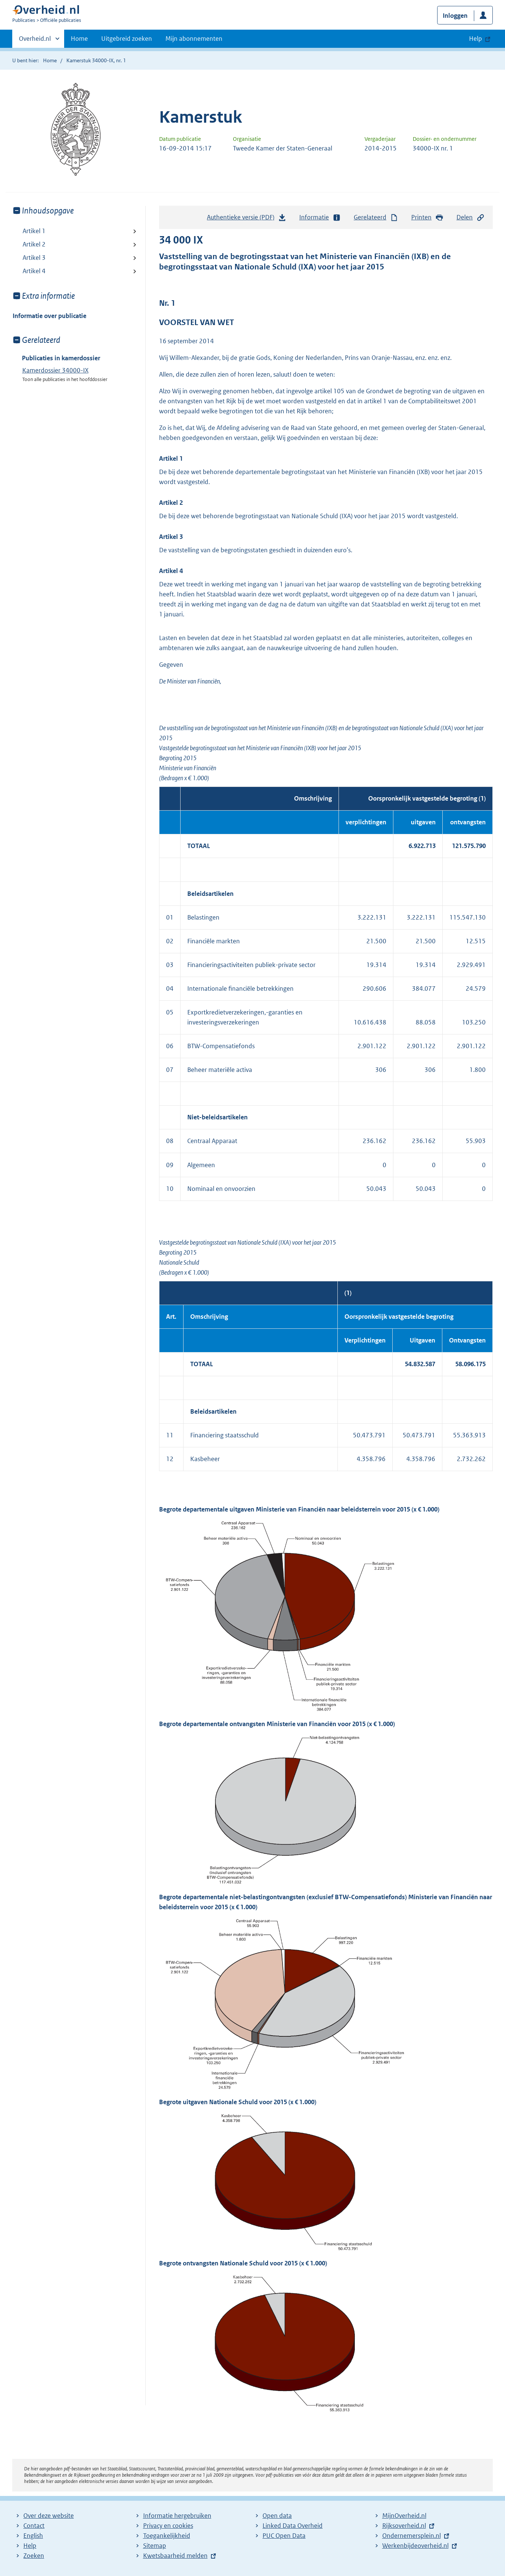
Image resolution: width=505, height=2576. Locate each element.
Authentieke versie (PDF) (246, 219)
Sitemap (154, 2546)
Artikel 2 (34, 244)
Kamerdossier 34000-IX (55, 370)
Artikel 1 (34, 231)
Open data (277, 2516)
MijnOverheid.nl (404, 2516)
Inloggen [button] (455, 15)
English (33, 2536)
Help (29, 2546)
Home (79, 38)
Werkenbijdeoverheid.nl (415, 2546)
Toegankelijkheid (166, 2536)
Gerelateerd (376, 217)
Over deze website (48, 2516)
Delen (470, 217)
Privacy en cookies (168, 2526)
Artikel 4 (34, 271)
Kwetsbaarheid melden (175, 2556)
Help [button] (475, 38)
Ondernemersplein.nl (411, 2536)
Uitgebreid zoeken (126, 38)
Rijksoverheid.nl (404, 2526)
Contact (33, 2526)
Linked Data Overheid (293, 2526)
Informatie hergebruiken (177, 2516)
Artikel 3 (34, 258)
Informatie (320, 217)
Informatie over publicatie (49, 316)
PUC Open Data (284, 2536)
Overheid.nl (35, 41)
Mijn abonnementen (193, 38)
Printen (427, 217)
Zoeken (33, 2556)
